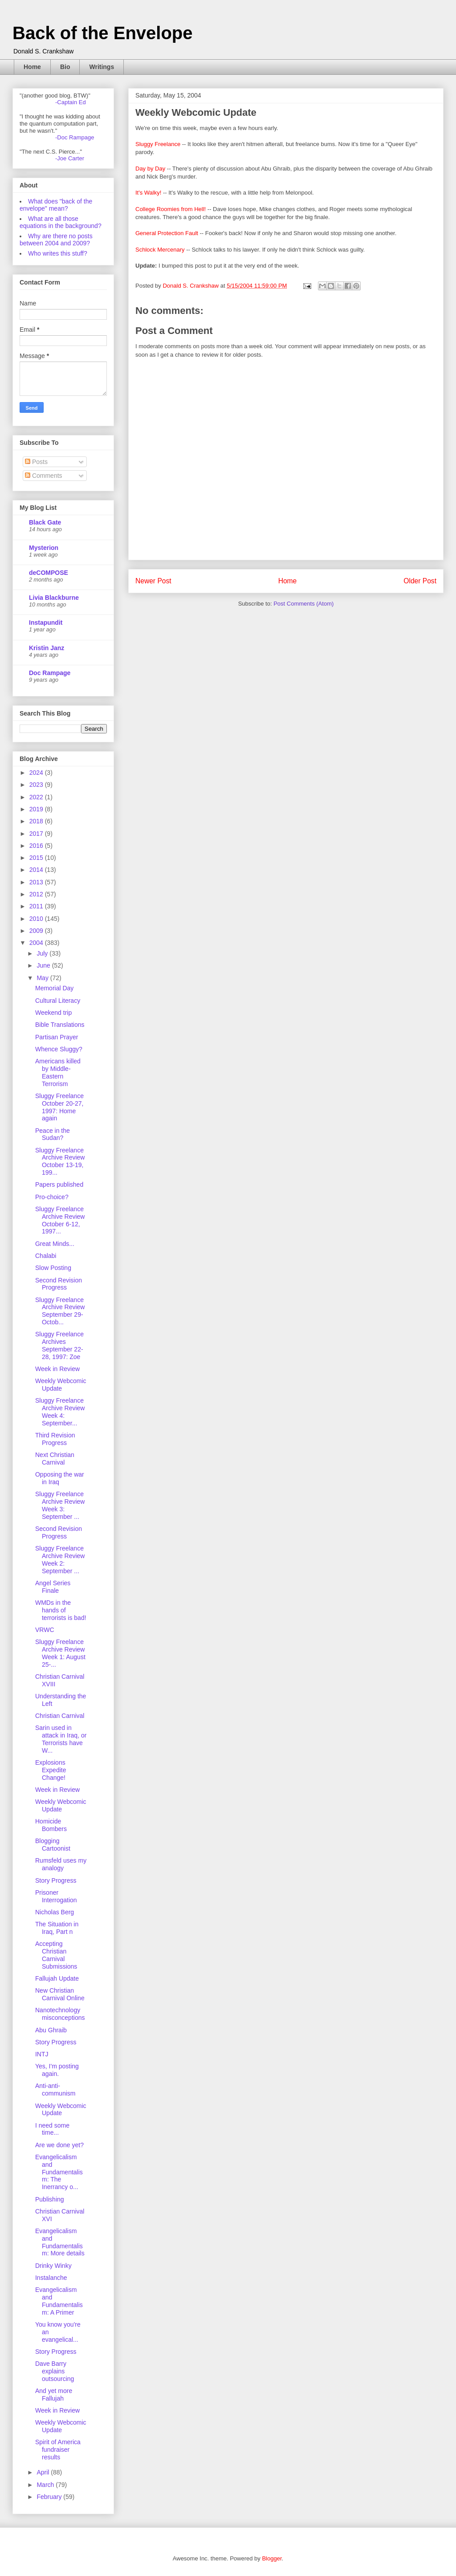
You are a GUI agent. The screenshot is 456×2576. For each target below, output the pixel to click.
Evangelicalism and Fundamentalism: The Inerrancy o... (59, 2171)
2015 (37, 857)
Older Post (419, 581)
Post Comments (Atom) (303, 603)
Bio (65, 66)
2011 (37, 906)
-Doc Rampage (74, 137)
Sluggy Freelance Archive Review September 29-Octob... (60, 1311)
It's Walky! (148, 192)
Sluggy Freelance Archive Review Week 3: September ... (60, 1505)
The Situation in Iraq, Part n (56, 1928)
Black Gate (45, 522)
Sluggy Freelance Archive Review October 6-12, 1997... (60, 1220)
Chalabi (45, 1255)
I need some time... (52, 2129)
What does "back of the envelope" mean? (56, 205)
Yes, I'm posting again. (57, 2070)
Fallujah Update (57, 1978)
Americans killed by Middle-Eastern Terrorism (58, 1072)
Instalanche (51, 2277)
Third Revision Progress (55, 1439)
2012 (37, 894)
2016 (37, 845)
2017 (37, 833)
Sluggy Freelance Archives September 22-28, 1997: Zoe (59, 1345)
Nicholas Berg (54, 1912)
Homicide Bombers (51, 1825)
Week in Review (57, 1368)
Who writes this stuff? (57, 253)
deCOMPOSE (48, 572)
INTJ (42, 2054)
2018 (37, 821)
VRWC (44, 1629)
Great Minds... (54, 1243)
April (44, 2472)
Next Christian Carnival (54, 1458)
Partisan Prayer (56, 1037)
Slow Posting (53, 1267)
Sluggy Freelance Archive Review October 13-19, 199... (60, 1161)
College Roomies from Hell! (170, 209)
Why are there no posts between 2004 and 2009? (56, 239)
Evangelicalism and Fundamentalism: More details (60, 2242)
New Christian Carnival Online (60, 1994)
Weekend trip (53, 1012)
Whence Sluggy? (58, 1049)
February (50, 2496)
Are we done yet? (59, 2145)
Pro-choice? (52, 1197)
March (46, 2484)
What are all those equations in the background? (61, 222)
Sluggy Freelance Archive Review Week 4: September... (60, 1411)
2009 (37, 930)
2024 (37, 772)
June (44, 965)
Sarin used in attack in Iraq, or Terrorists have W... (60, 1739)
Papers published (59, 1184)
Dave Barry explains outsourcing (54, 2371)
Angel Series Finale (52, 1586)
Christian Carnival (59, 1715)
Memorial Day (54, 988)
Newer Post (153, 581)
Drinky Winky (53, 2265)
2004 (37, 942)
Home (32, 66)
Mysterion (43, 547)
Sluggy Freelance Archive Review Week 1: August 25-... (60, 1653)
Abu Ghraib (51, 2030)
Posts (36, 461)
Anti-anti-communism (55, 2089)
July (43, 953)
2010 (37, 918)
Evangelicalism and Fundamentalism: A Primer (59, 2301)
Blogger (271, 2558)
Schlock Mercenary (160, 249)
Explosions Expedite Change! (50, 1770)
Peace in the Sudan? (52, 1134)
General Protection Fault (166, 233)
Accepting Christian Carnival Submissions (56, 1955)
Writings (101, 66)
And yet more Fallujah (53, 2394)
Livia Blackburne (54, 597)
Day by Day (150, 168)
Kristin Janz (46, 647)
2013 (37, 882)
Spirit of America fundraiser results (58, 2449)
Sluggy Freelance (157, 144)
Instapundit (45, 622)
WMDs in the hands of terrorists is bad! (60, 1610)
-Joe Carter (69, 158)
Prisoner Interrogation (56, 1896)
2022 (37, 797)
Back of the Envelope (102, 33)
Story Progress (56, 1880)
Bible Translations (60, 1024)
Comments (43, 475)
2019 (37, 809)
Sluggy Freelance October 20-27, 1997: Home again (59, 1107)
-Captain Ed (70, 102)
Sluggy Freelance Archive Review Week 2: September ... (60, 1559)
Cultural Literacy (57, 1000)
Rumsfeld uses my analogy (60, 1864)
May (43, 977)
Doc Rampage (49, 672)
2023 (37, 784)
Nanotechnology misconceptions (60, 2013)
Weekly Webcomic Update (60, 1384)
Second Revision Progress (58, 1284)
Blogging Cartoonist (52, 1844)
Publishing (49, 2199)
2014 (37, 869)
